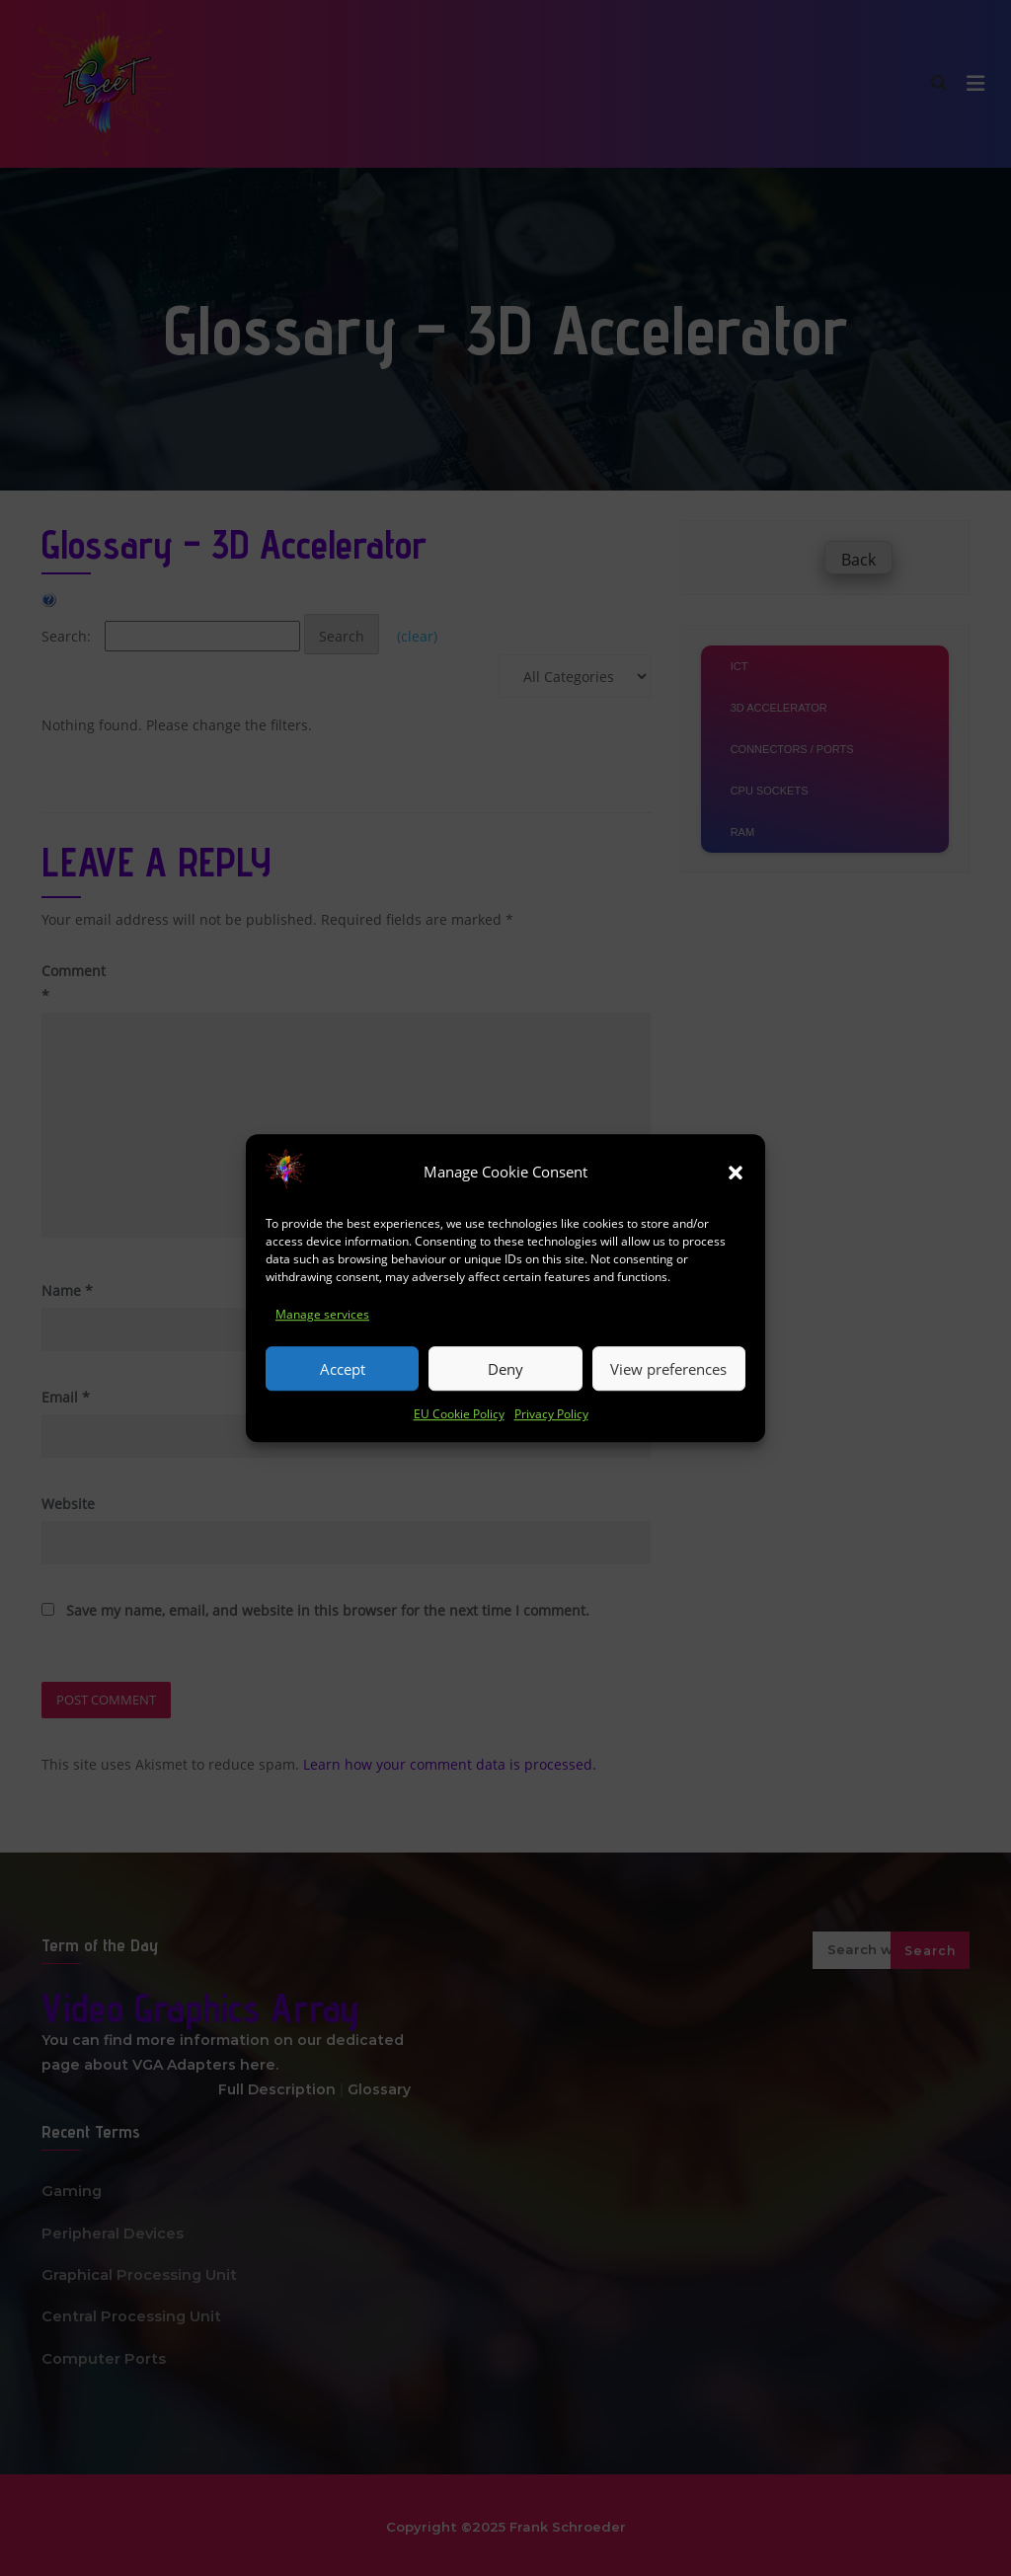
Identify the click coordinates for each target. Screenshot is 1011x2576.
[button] (735, 1183)
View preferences (668, 1381)
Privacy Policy (551, 1425)
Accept (342, 1381)
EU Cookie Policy (459, 1425)
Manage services (322, 1326)
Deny (505, 1381)
